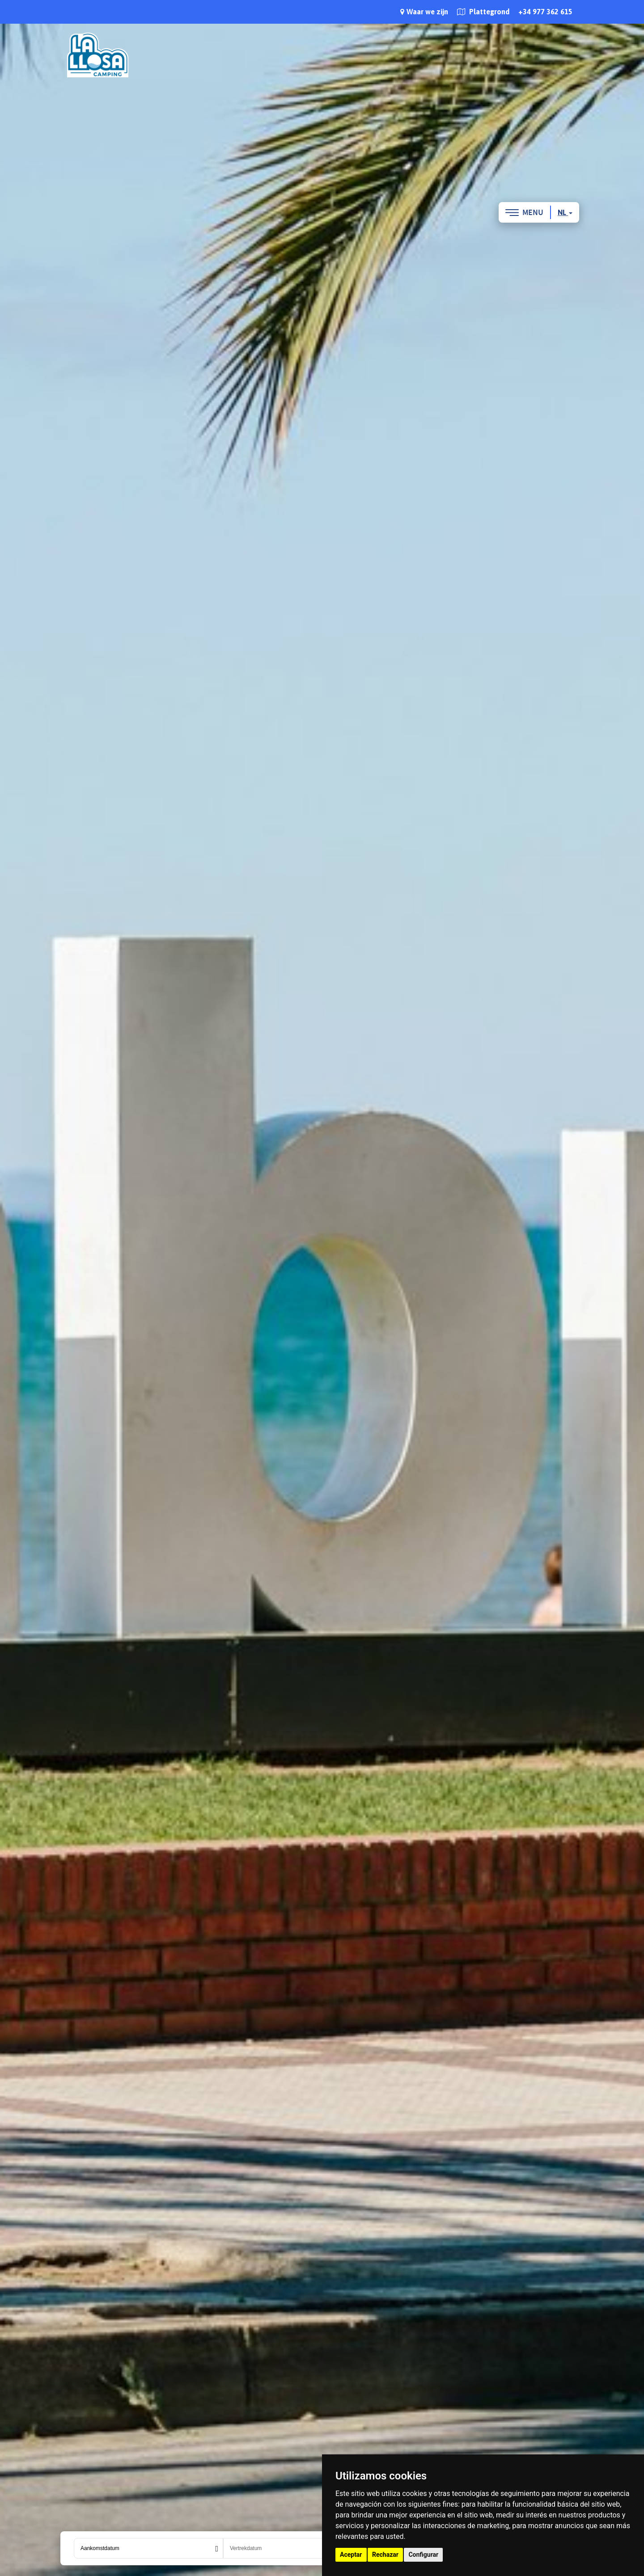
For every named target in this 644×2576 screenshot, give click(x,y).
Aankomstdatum (99, 2548)
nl (565, 212)
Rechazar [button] (385, 2554)
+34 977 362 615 (545, 12)
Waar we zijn (424, 12)
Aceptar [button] (351, 2554)
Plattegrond (483, 12)
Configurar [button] (423, 2554)
